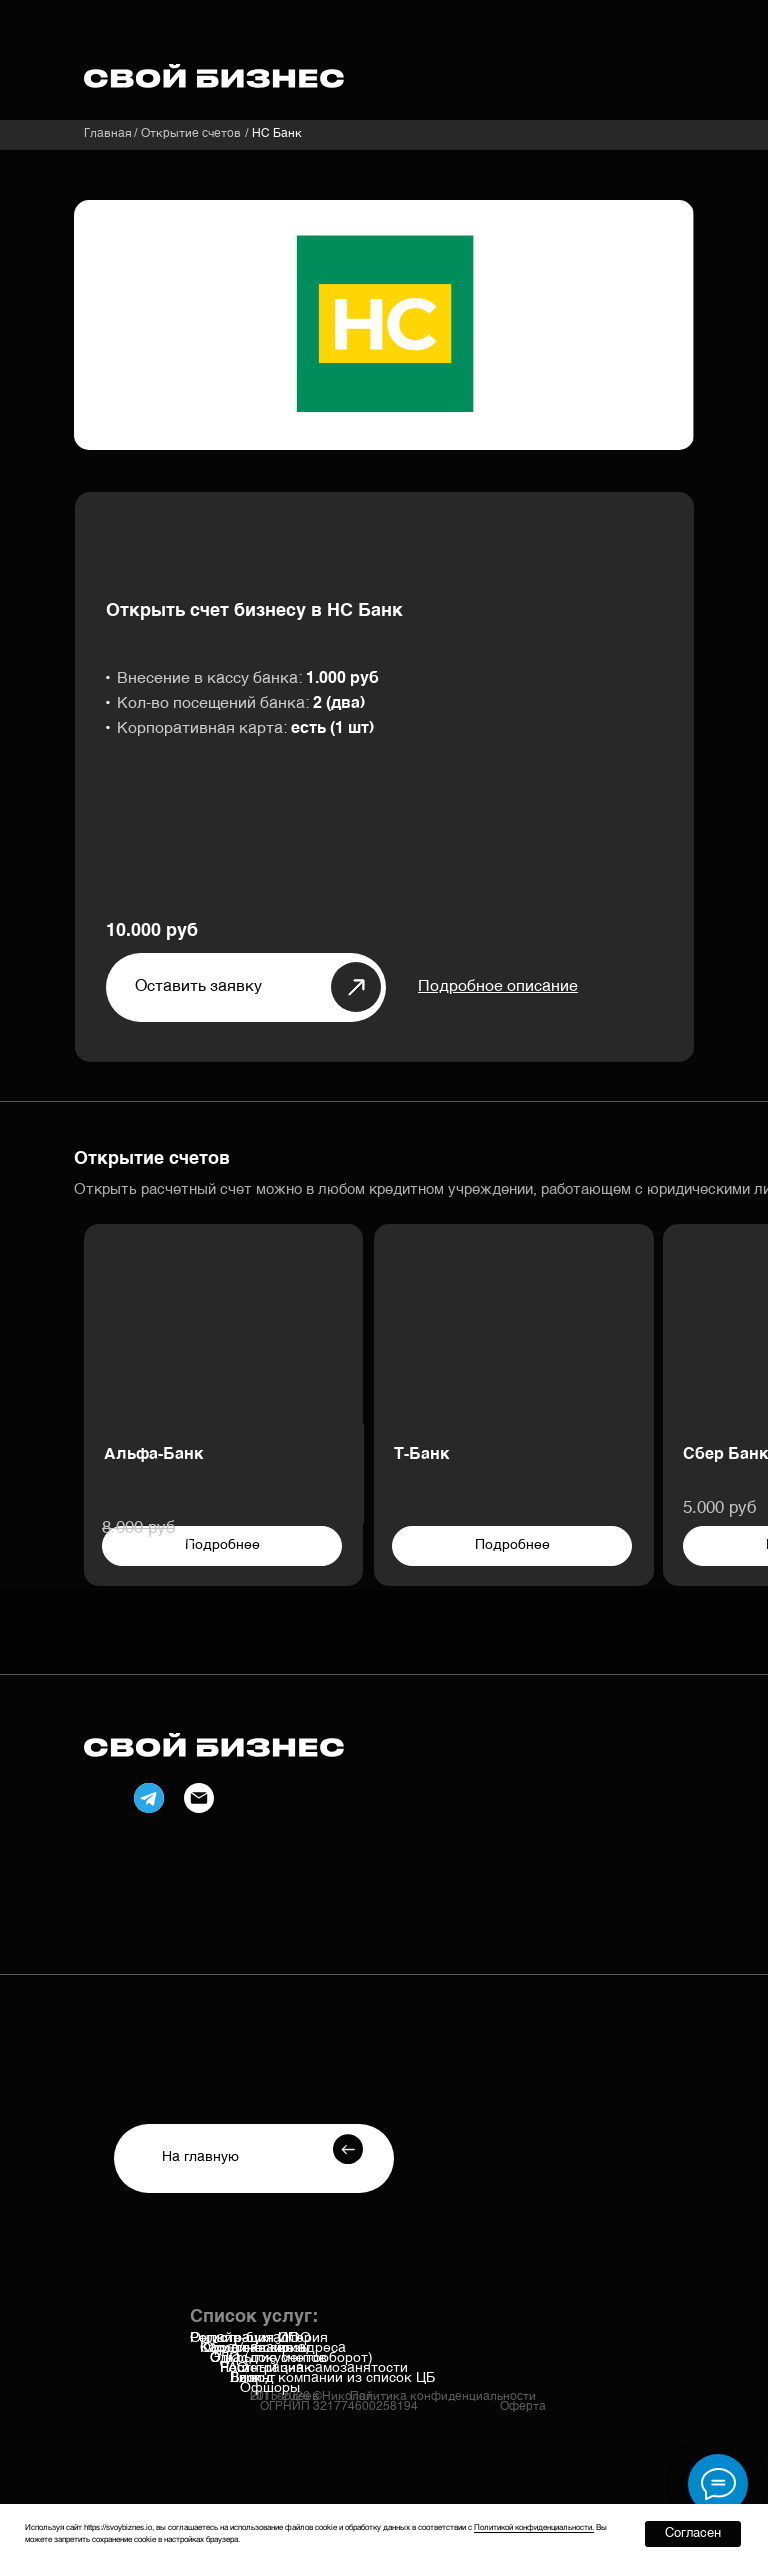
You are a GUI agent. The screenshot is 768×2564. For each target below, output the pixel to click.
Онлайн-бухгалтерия (259, 2338)
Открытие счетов (191, 134)
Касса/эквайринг (255, 2348)
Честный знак (266, 2368)
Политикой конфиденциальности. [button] (534, 2528)
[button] (498, 987)
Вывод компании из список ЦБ (332, 2378)
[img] (514, 1328)
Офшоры (270, 2388)
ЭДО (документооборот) (291, 2358)
